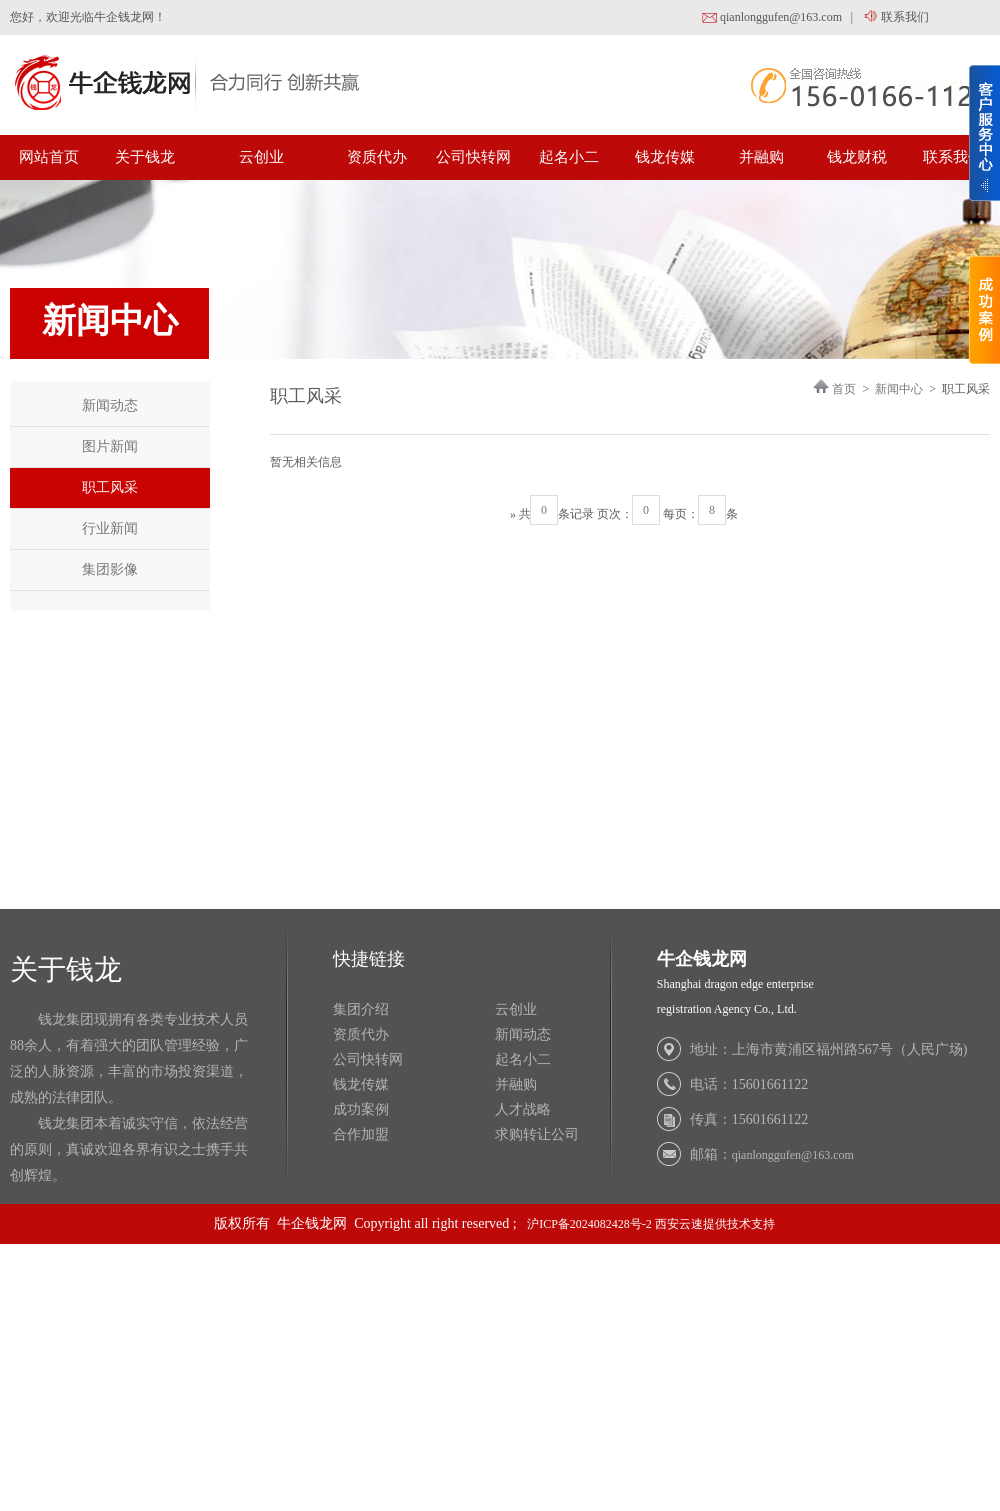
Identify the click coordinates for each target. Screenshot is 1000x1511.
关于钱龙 (145, 157)
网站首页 (49, 157)
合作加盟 (361, 1134)
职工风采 (110, 487)
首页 (844, 389)
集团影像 (110, 569)
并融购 (761, 157)
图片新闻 (110, 446)
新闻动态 (110, 405)
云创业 (261, 157)
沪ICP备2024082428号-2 (589, 1224)
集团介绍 (361, 1009)
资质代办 (377, 157)
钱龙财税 (857, 157)
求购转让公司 (537, 1134)
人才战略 (523, 1109)
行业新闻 (110, 528)
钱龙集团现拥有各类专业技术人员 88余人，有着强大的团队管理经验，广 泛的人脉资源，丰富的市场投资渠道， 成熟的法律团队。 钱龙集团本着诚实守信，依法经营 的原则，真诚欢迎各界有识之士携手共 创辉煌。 (129, 1097)
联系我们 (895, 18)
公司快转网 (473, 157)
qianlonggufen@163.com (771, 18)
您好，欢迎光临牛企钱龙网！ (88, 17)
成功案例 (361, 1109)
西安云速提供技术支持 (715, 1224)
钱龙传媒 (665, 157)
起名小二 (569, 157)
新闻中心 (899, 389)
